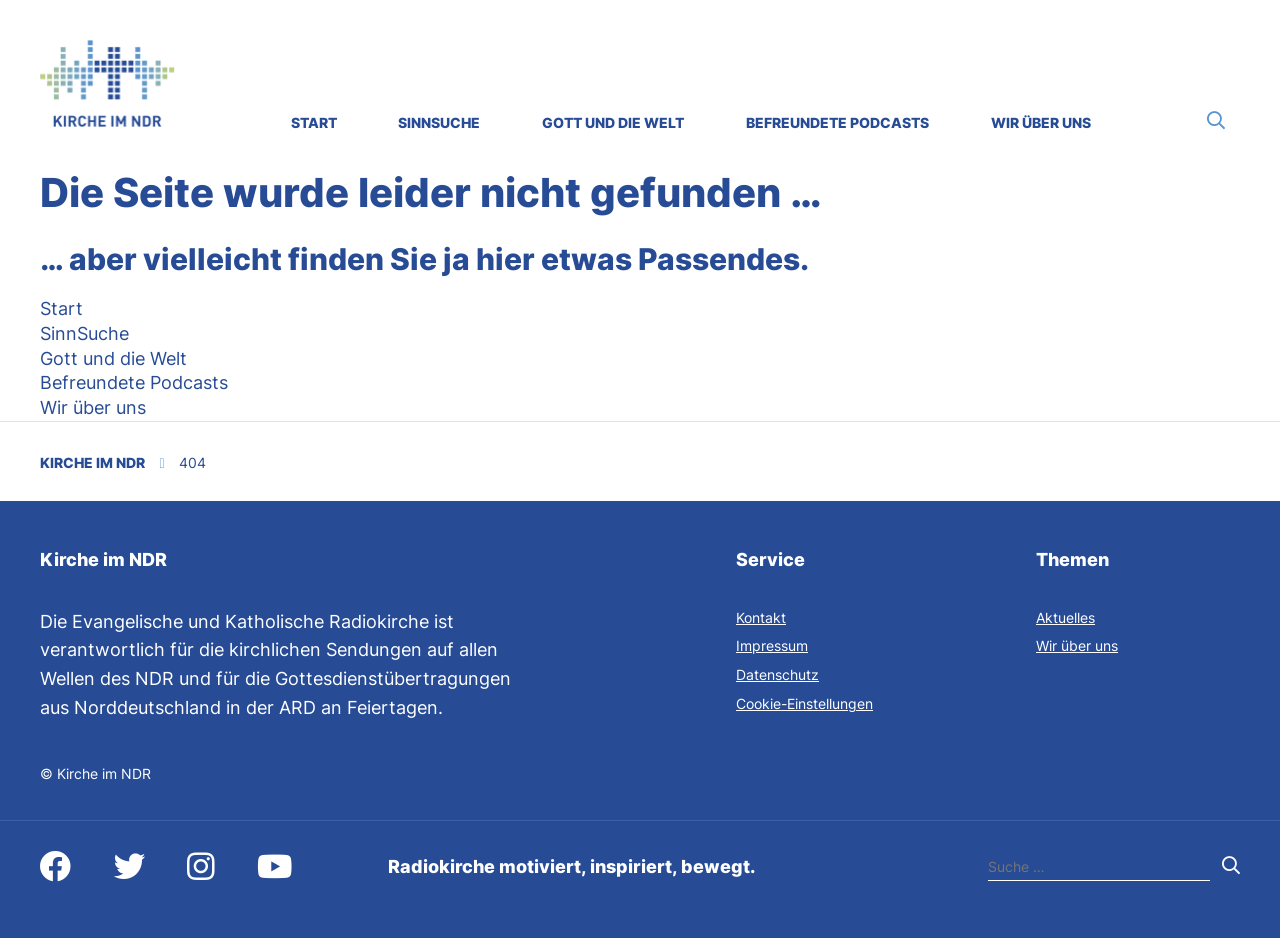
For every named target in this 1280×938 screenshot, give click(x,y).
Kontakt (761, 617)
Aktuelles (1065, 617)
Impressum (772, 645)
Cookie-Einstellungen (804, 703)
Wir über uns (1077, 645)
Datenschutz (777, 674)
